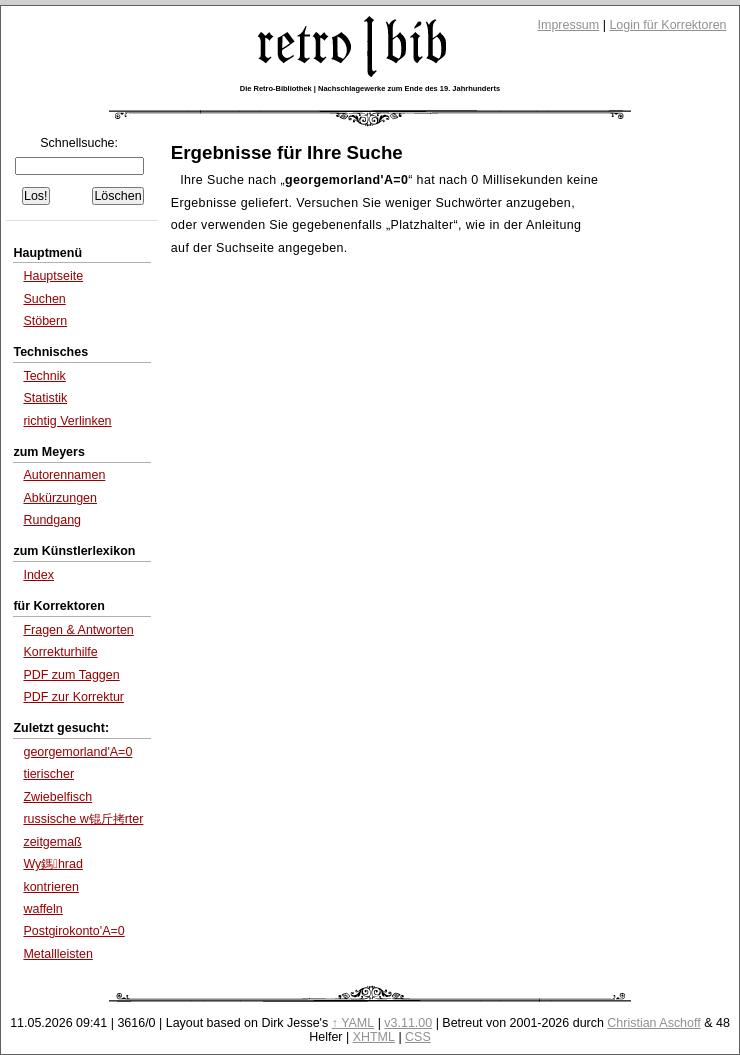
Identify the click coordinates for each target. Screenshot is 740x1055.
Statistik (45, 398)
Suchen (44, 299)
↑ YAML (353, 1023)
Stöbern (45, 321)
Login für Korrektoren (667, 25)
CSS (418, 1037)
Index (38, 575)
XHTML (374, 1037)
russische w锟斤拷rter (83, 819)
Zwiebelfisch (57, 797)
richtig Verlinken (67, 421)
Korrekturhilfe (60, 652)
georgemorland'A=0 (77, 752)
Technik (44, 376)
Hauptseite (53, 276)
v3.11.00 (408, 1023)
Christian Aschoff (653, 1023)
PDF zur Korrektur (73, 697)
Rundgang (52, 520)
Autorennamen (64, 475)
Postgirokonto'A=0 (73, 931)
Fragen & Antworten (78, 630)
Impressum (569, 25)
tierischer (48, 774)
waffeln (42, 909)
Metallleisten (57, 954)
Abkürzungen (60, 498)
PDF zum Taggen (71, 675)
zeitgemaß (52, 842)
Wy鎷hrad (52, 864)
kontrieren (51, 887)
